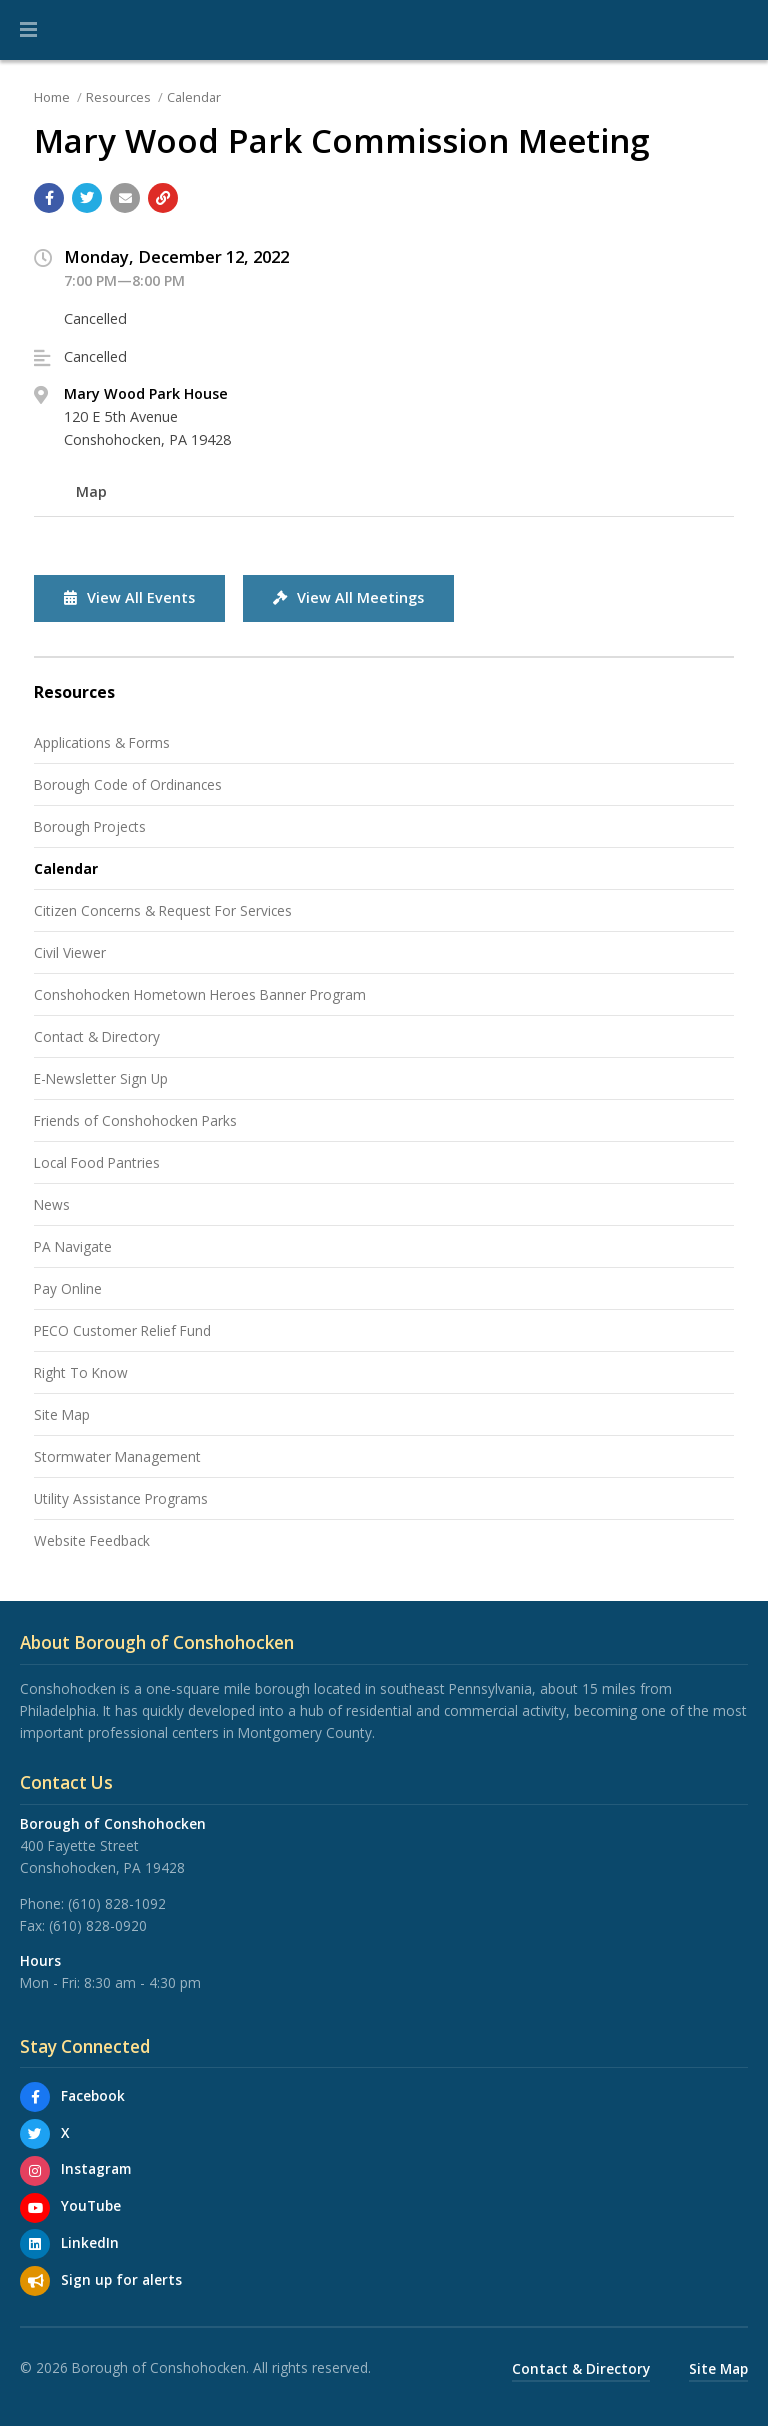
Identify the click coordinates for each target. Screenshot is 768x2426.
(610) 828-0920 (98, 1925)
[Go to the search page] (736, 30)
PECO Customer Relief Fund (122, 1330)
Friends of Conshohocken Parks (135, 1120)
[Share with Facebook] (49, 198)
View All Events (129, 597)
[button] (28, 30)
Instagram (96, 2168)
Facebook (93, 2095)
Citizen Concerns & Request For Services (163, 910)
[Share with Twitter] (87, 198)
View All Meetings (348, 597)
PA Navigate (73, 1246)
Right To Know (81, 1372)
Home (52, 97)
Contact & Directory (97, 1036)
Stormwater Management (117, 1456)
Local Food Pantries (97, 1162)
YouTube (91, 2205)
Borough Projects (90, 826)
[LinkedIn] (35, 2244)
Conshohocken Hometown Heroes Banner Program (200, 994)
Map (91, 491)
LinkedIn (90, 2242)
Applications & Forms (102, 742)
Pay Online (68, 1288)
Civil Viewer (70, 952)
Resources (118, 97)
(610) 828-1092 (117, 1903)
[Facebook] (35, 2097)
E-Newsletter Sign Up (101, 1078)
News (52, 1204)
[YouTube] (35, 2208)
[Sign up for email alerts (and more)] (35, 2281)
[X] (35, 2134)
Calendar (194, 97)
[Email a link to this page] (125, 198)
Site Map (62, 1414)
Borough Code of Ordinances (128, 784)
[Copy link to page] (163, 198)
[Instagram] (35, 2171)
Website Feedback (92, 1540)
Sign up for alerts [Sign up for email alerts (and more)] (121, 2279)
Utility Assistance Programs (121, 1498)
